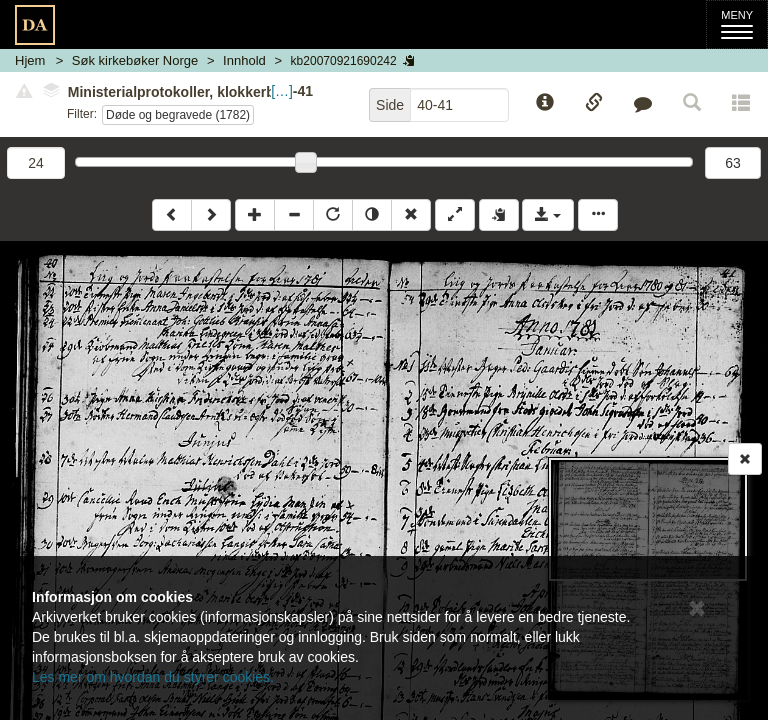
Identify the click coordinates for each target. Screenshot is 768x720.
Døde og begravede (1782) (178, 115)
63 (733, 163)
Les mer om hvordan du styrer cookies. (153, 677)
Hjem (30, 60)
